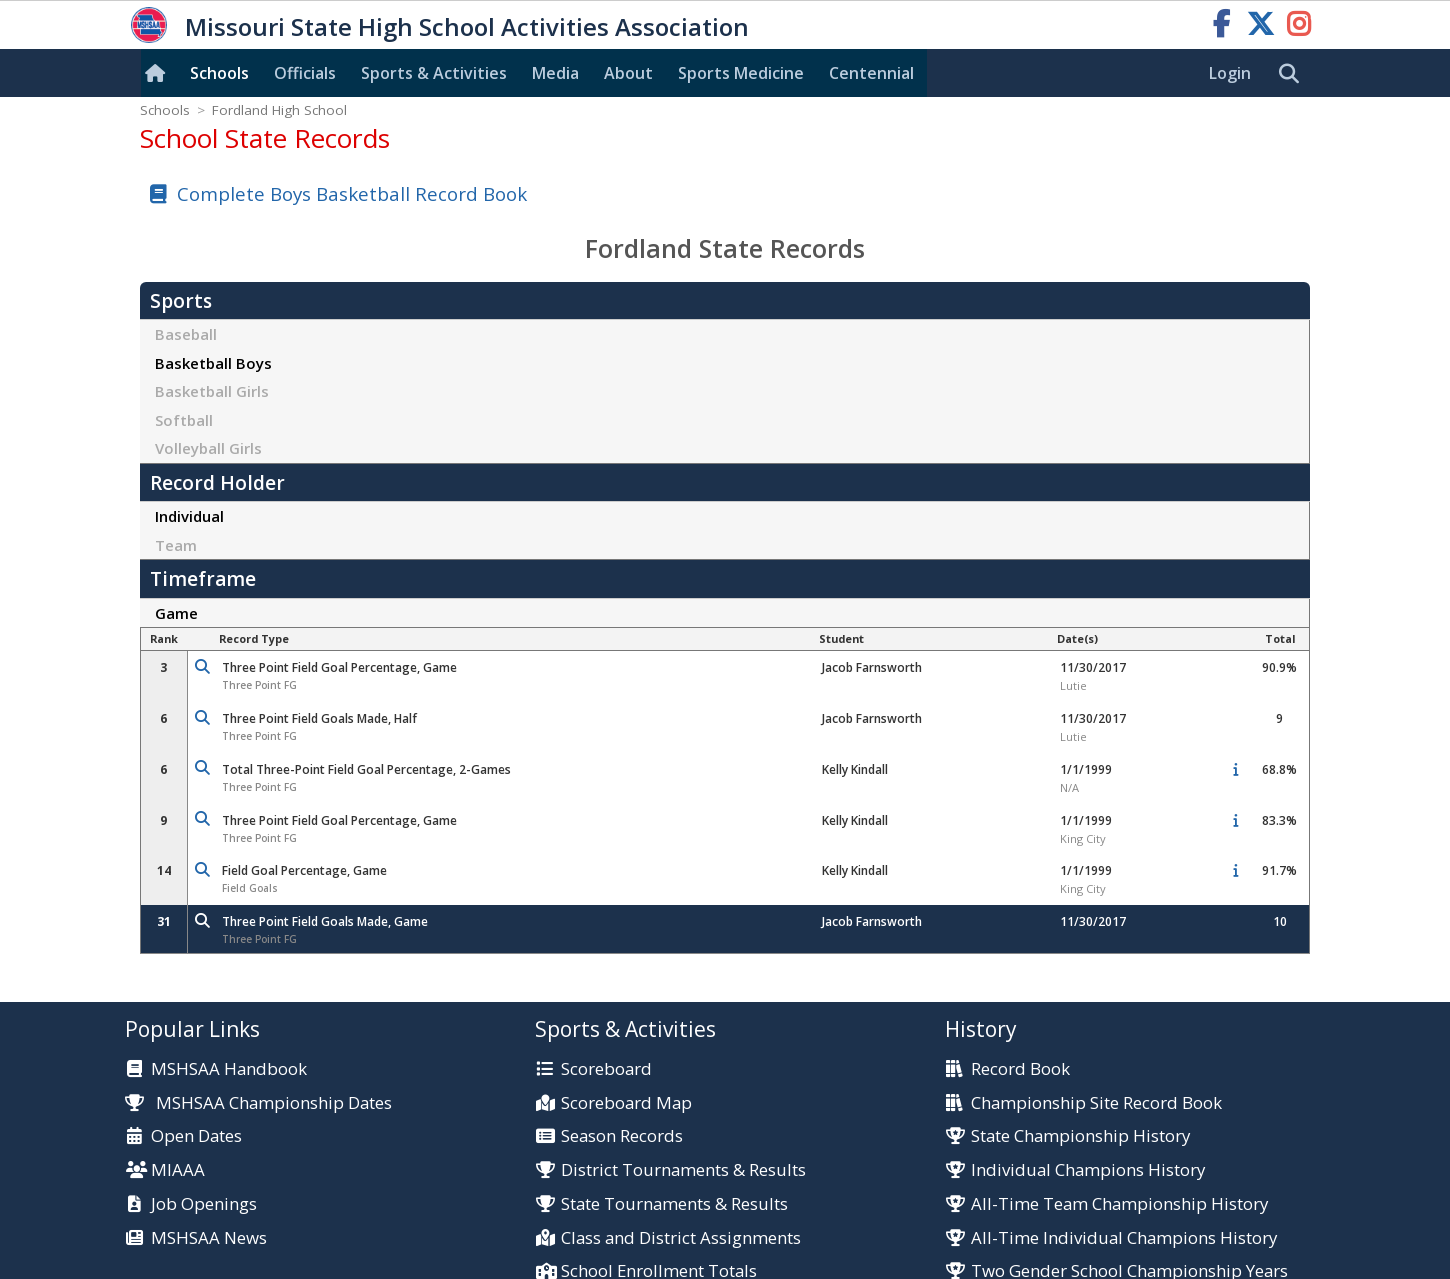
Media (555, 73)
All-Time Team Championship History (1119, 1204)
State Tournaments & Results (674, 1204)
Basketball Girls (212, 391)
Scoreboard (606, 1069)
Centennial (871, 73)
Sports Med (741, 73)
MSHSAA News (209, 1238)
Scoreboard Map (626, 1103)
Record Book (1020, 1069)
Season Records (622, 1136)
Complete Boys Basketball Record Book (352, 193)
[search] (1294, 74)
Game (176, 613)
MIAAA (178, 1170)
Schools (219, 73)
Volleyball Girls (208, 448)
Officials (305, 73)
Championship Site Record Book (1096, 1103)
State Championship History (1080, 1136)
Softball (184, 420)
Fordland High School (279, 110)
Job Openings (204, 1204)
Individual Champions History (1088, 1170)
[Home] (159, 73)
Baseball (186, 334)
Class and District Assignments (681, 1238)
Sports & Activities (434, 73)
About (628, 73)
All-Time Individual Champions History (1124, 1238)
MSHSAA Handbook (229, 1069)
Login (1230, 73)
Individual (189, 516)
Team (176, 545)
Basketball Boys (213, 363)
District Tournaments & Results (683, 1170)
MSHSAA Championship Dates (258, 1102)
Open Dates (196, 1136)
